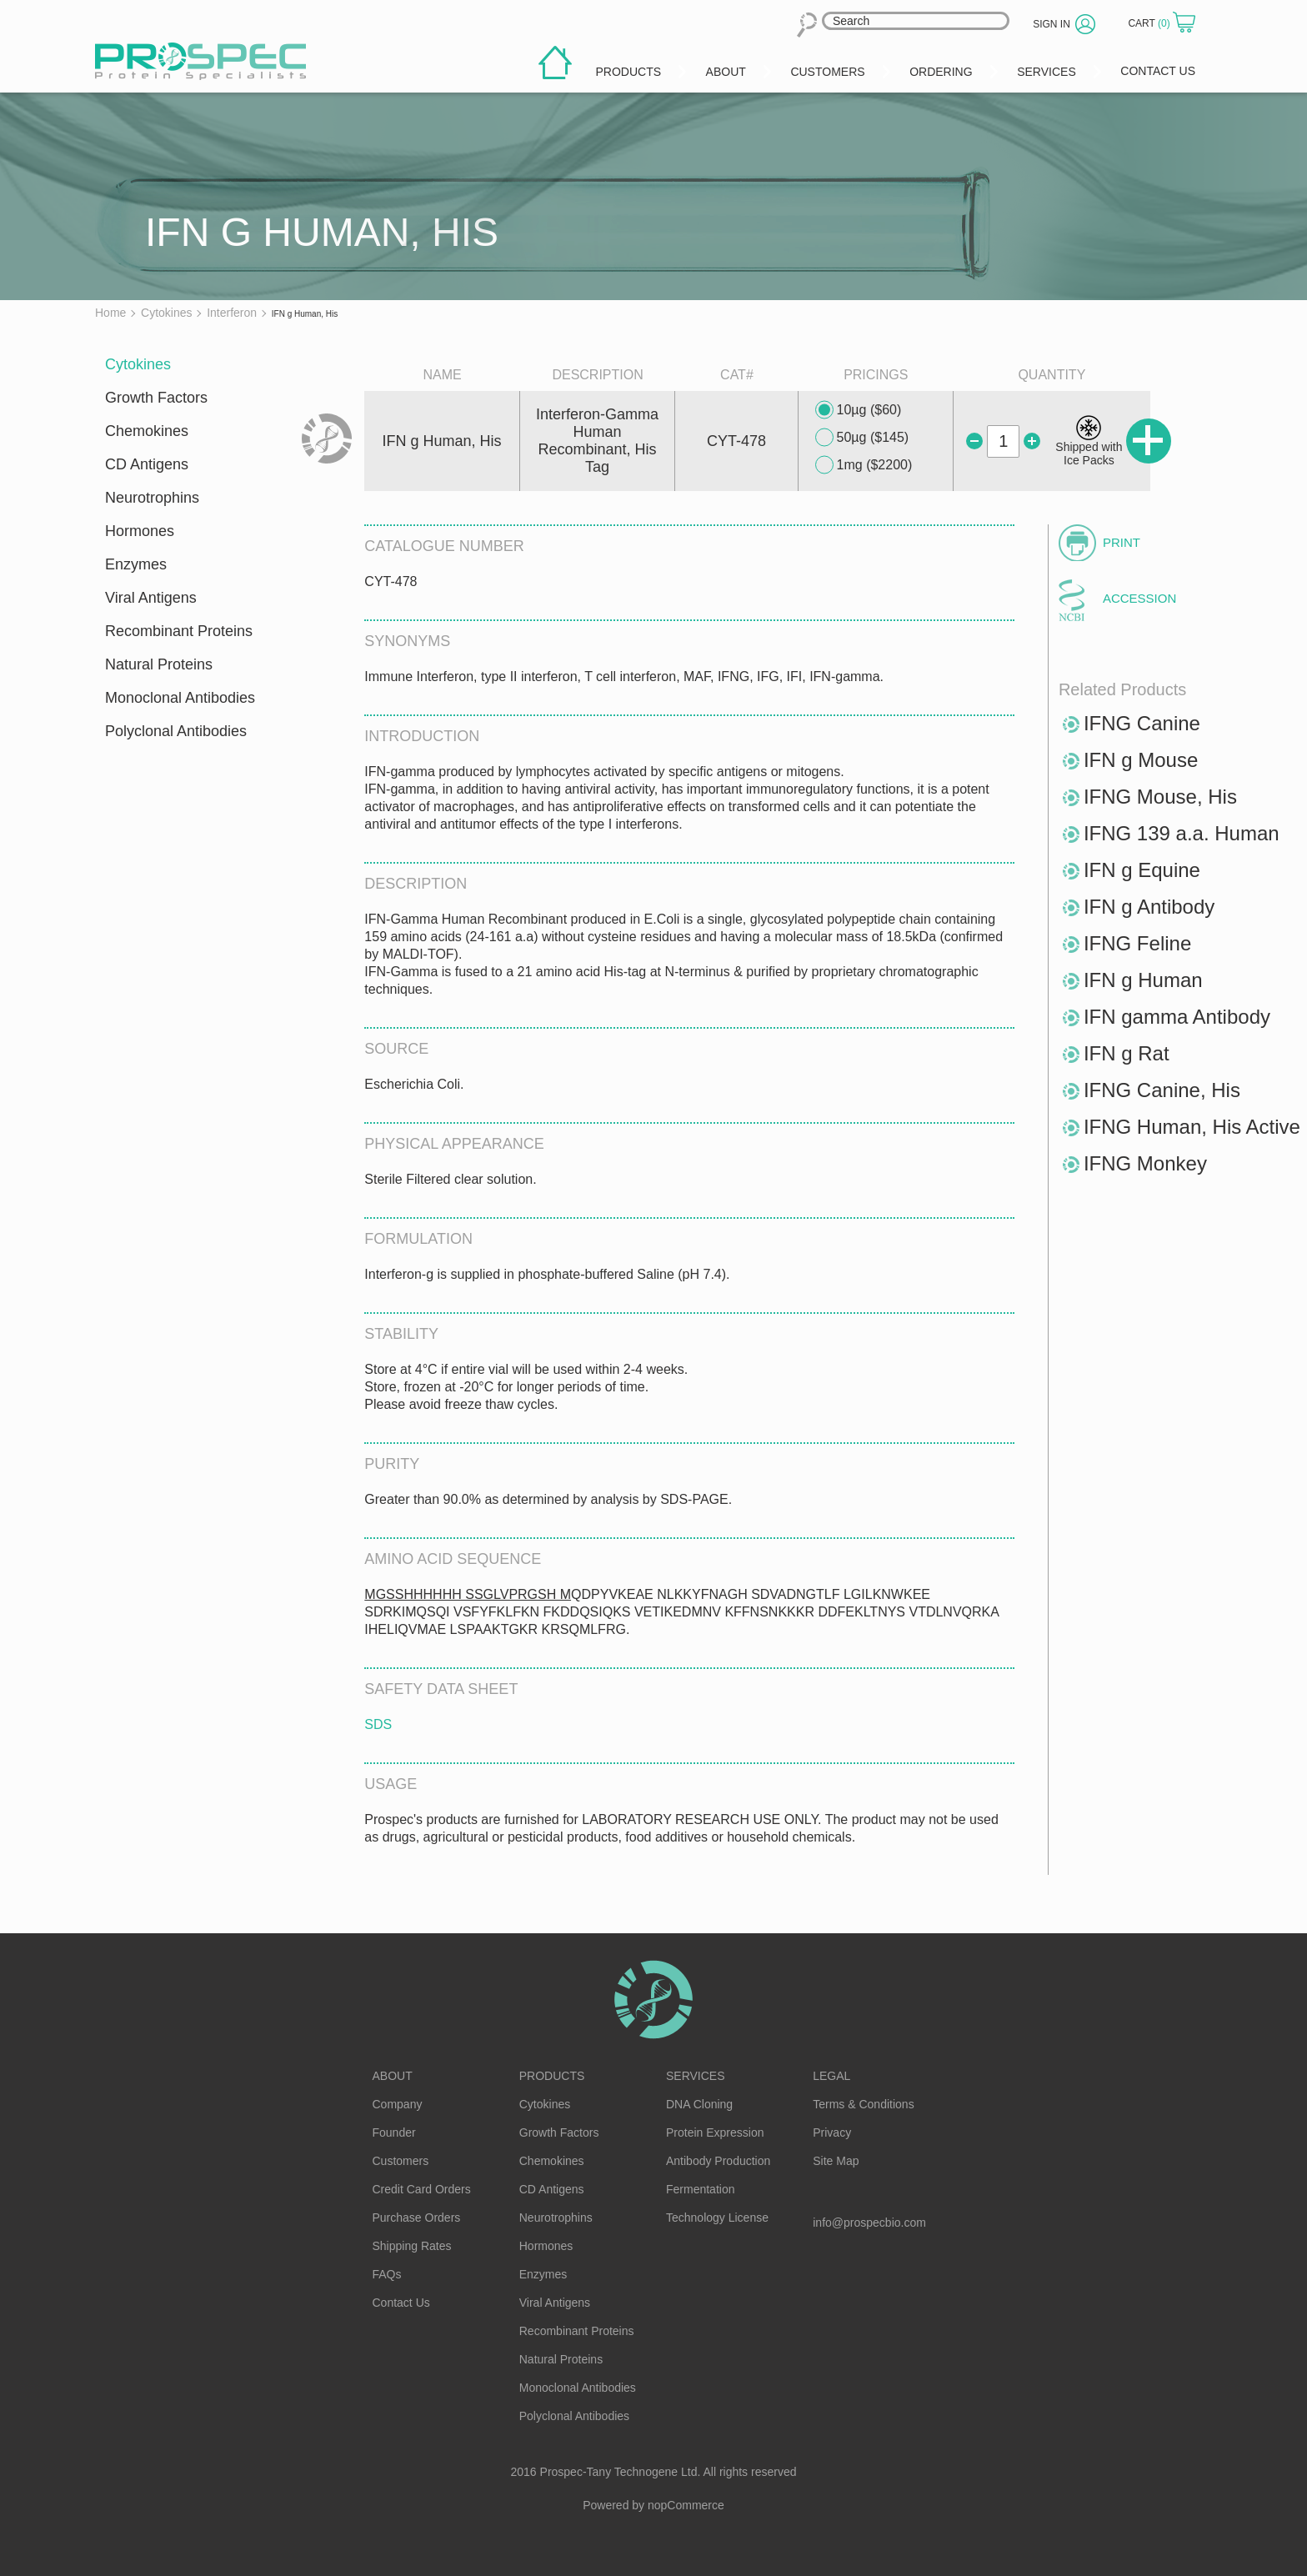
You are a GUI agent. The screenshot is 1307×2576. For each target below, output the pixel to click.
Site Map (836, 2161)
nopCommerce (686, 2505)
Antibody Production (718, 2161)
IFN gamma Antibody (1177, 1016)
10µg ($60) (858, 410)
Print (1121, 542)
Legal (831, 2075)
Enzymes (136, 564)
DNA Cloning (699, 2104)
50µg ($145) (862, 437)
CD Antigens (146, 464)
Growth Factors (156, 397)
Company (398, 2104)
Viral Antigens (151, 597)
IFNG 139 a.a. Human (1181, 833)
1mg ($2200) (864, 465)
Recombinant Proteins (179, 631)
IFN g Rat (1126, 1053)
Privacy (832, 2132)
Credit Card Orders (422, 2189)
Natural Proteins (159, 664)
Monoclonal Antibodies (180, 697)
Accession (1139, 598)
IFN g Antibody (1149, 906)
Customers (401, 2161)
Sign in (1051, 24)
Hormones (139, 531)
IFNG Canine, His (1162, 1090)
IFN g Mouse (1141, 760)
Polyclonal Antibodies (176, 731)
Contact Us (401, 2302)
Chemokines (146, 431)
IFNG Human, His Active (1192, 1126)
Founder (394, 2132)
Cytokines (138, 364)
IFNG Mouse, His (1160, 796)
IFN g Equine (1142, 870)
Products (552, 2075)
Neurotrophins (152, 497)
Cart (1150, 23)
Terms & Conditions (863, 2104)
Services (695, 2075)
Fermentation (700, 2189)
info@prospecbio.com (869, 2222)
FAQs (387, 2274)
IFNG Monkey (1145, 1163)
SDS (378, 1724)
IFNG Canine (1142, 723)
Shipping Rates (412, 2246)
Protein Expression (715, 2132)
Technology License (717, 2217)
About (393, 2075)
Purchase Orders (417, 2217)
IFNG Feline (1137, 943)
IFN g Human (1143, 980)
